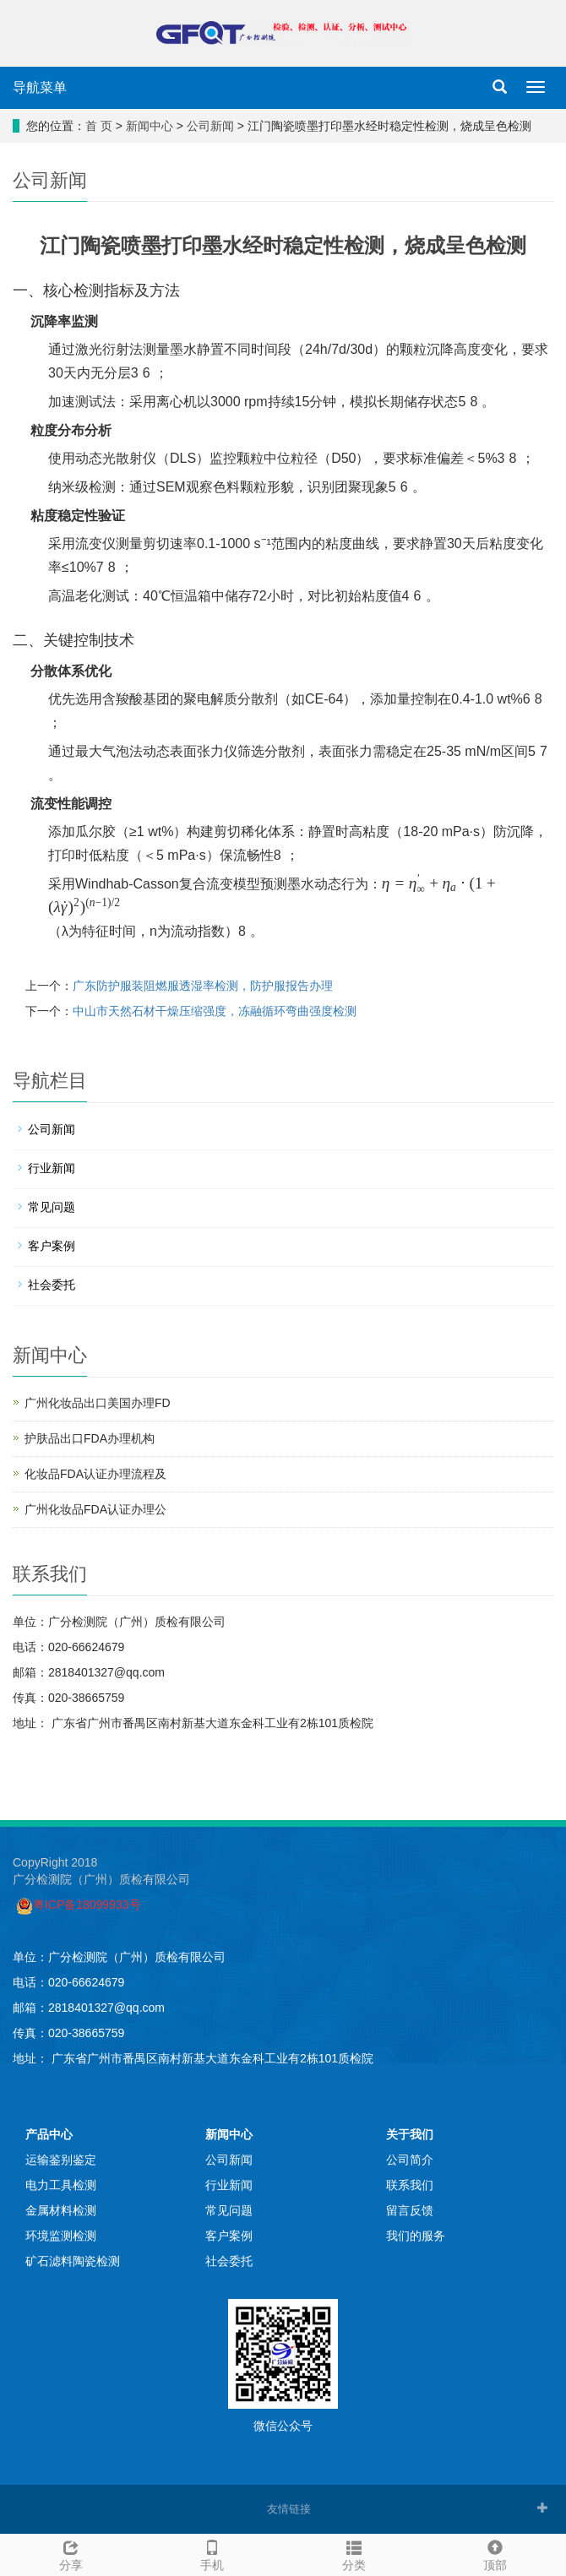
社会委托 (51, 1284)
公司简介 (409, 2159)
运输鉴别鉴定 (60, 2159)
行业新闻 (51, 1168)
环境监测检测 (60, 2235)
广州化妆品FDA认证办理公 (95, 1509)
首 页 (98, 126)
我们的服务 (415, 2235)
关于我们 (409, 2134)
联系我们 (409, 2185)
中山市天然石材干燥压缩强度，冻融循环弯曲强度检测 (214, 1011)
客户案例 (51, 1246)
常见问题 (51, 1207)
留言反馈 (409, 2210)
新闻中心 (149, 126)
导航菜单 (40, 87)
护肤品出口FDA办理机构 (89, 1438)
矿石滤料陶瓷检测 (72, 2261)
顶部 (496, 2553)
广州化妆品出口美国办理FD (97, 1403)
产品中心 (49, 2134)
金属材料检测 (60, 2210)
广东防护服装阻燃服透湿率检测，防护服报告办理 (203, 985)
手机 (213, 2553)
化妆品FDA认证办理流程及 (95, 1474)
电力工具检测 (60, 2185)
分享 (71, 2553)
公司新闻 (210, 126)
